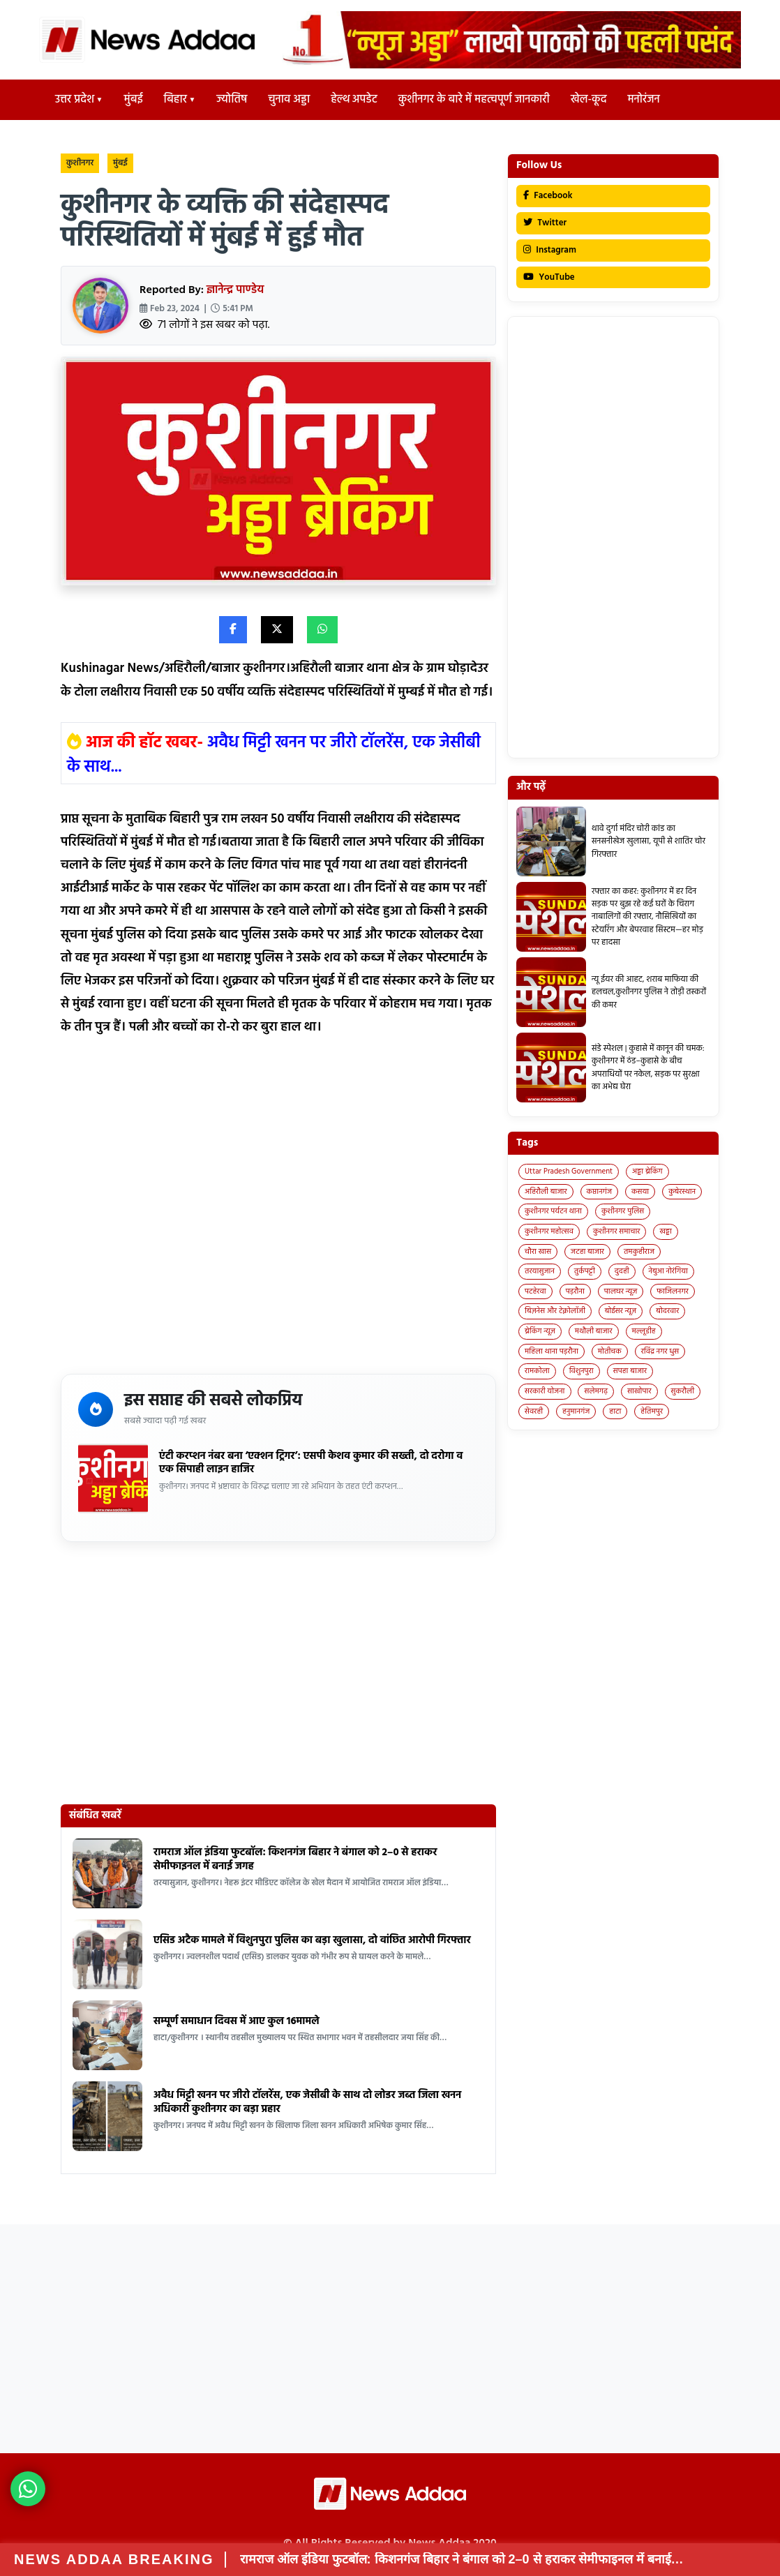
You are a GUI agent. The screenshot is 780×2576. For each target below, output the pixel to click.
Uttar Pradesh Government (569, 1171)
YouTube (549, 277)
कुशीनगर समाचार (616, 1231)
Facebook (548, 195)
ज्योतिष (231, 100)
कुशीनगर (79, 163)
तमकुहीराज (639, 1251)
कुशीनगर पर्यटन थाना (553, 1211)
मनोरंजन (644, 100)
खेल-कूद (589, 100)
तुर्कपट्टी (584, 1271)
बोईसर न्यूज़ (620, 1311)
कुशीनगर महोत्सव (549, 1231)
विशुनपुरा (581, 1371)
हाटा (615, 1411)
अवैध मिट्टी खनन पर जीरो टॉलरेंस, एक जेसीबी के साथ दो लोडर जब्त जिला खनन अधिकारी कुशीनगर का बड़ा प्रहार (307, 2102)
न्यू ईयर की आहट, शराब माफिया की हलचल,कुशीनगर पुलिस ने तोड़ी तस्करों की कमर (649, 992)
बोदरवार (667, 1311)
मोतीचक (610, 1351)
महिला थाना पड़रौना (551, 1351)
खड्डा (665, 1231)
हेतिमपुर (651, 1411)
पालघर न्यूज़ (621, 1291)
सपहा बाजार (630, 1371)
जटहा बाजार (587, 1251)
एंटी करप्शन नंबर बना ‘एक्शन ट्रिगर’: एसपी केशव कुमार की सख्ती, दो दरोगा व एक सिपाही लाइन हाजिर (311, 1463)
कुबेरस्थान (682, 1191)
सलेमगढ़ (596, 1391)
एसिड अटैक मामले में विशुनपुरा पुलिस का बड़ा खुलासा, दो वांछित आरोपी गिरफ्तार (312, 1940)
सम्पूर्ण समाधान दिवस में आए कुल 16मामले (236, 2021)
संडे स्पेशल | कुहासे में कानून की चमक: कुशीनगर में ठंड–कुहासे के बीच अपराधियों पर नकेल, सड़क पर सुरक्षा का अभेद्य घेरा (648, 1068)
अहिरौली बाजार (546, 1191)
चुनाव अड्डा (289, 100)
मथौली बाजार (594, 1331)
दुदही (622, 1271)
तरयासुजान (540, 1271)
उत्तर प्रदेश (74, 100)
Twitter (545, 223)
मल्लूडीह (644, 1331)
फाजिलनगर (673, 1291)
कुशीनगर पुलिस (622, 1211)
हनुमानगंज (576, 1411)
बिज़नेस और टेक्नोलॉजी (555, 1311)
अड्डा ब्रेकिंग (647, 1171)
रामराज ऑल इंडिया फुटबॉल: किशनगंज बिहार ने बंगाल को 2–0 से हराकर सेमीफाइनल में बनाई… (462, 2559)
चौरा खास (538, 1251)
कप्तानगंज (600, 1191)
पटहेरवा (535, 1291)
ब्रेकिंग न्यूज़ (540, 1331)
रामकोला (537, 1371)
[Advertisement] (278, 1209)
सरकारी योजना (545, 1391)
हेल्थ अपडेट (354, 100)
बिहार (175, 100)
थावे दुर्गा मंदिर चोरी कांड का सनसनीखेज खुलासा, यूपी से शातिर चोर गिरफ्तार (648, 842)
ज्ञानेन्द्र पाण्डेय (235, 290)
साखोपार (639, 1391)
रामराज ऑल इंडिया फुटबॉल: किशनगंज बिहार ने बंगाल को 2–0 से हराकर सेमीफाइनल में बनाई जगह (295, 1859)
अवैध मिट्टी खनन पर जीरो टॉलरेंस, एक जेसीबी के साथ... (274, 755)
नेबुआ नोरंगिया (668, 1271)
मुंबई (133, 100)
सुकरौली (683, 1391)
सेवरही (534, 1411)
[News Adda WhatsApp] (27, 2488)
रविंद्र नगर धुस (660, 1351)
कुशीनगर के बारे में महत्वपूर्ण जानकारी (474, 100)
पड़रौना (575, 1291)
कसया (640, 1191)
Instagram (549, 250)
